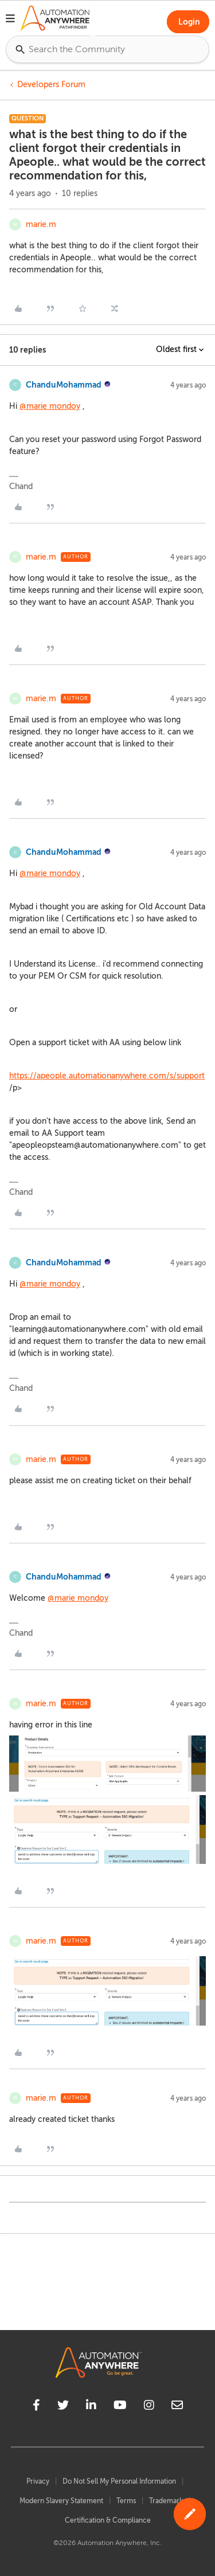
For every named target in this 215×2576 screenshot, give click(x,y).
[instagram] (149, 2407)
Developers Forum (51, 84)
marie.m (41, 224)
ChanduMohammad (63, 384)
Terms (126, 2501)
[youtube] (120, 2407)
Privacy (37, 2481)
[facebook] (36, 2407)
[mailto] (177, 2407)
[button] (10, 20)
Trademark (166, 2501)
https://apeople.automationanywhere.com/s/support (107, 1076)
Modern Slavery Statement (61, 2501)
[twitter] (63, 2407)
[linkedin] (91, 2407)
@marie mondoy (49, 406)
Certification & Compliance (108, 2520)
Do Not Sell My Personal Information (119, 2481)
